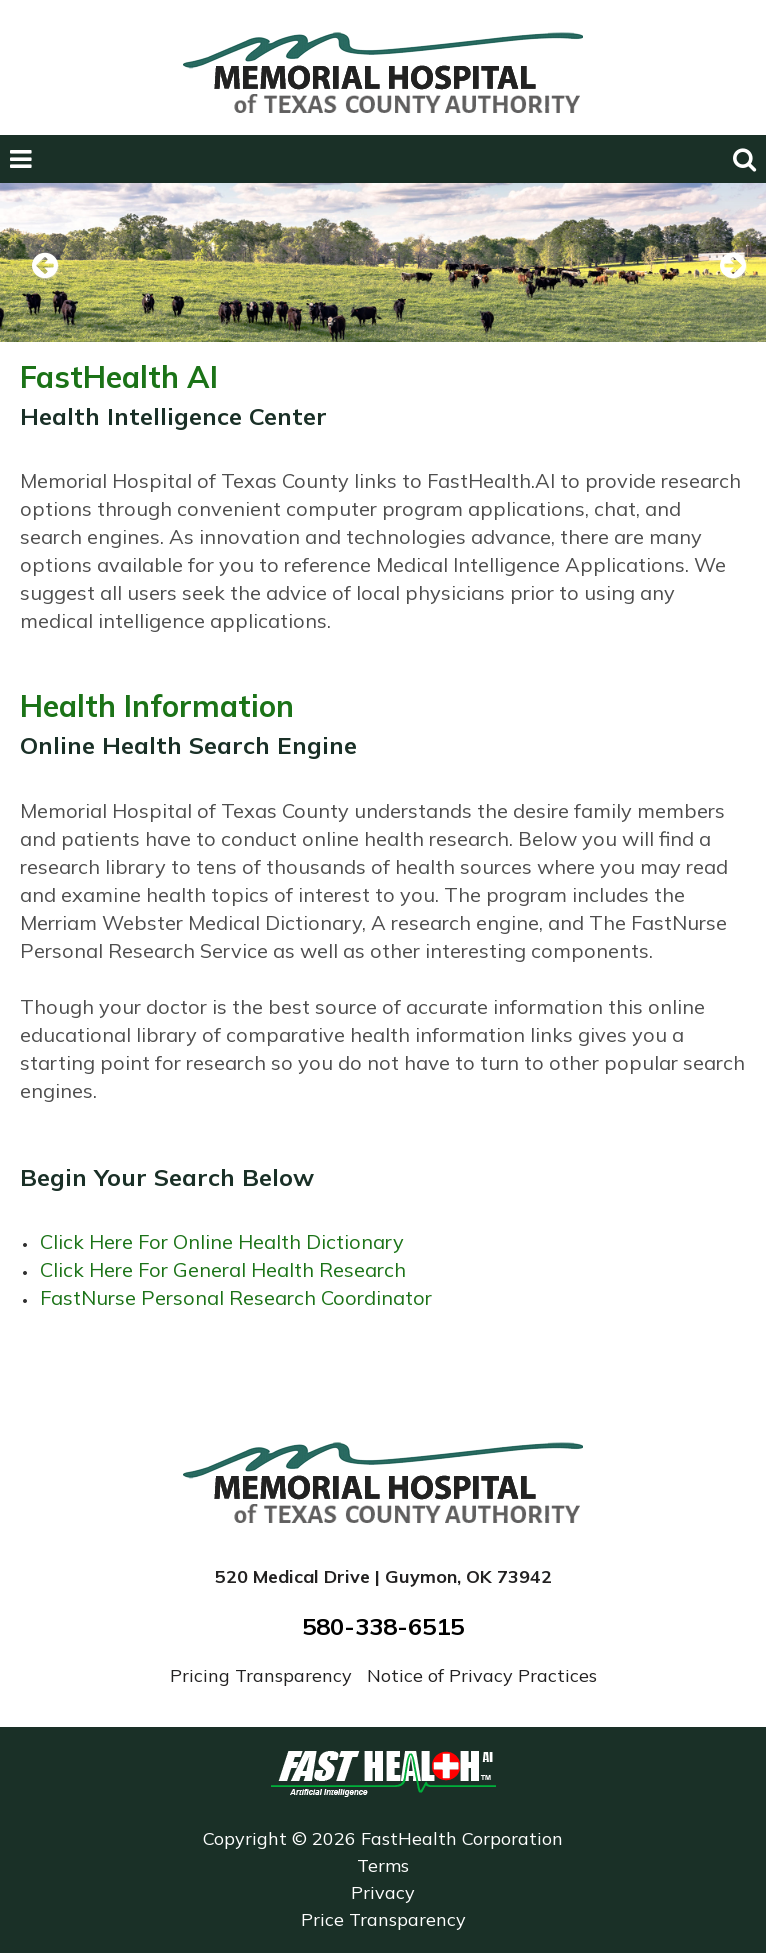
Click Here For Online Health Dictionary (222, 1241)
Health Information (157, 706)
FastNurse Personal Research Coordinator (236, 1297)
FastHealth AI (119, 377)
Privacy (383, 1892)
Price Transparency (383, 1919)
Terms (383, 1865)
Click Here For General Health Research (223, 1269)
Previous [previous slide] (45, 291)
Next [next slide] (725, 291)
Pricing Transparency (263, 1675)
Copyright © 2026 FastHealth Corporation (383, 1838)
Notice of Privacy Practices (482, 1675)
